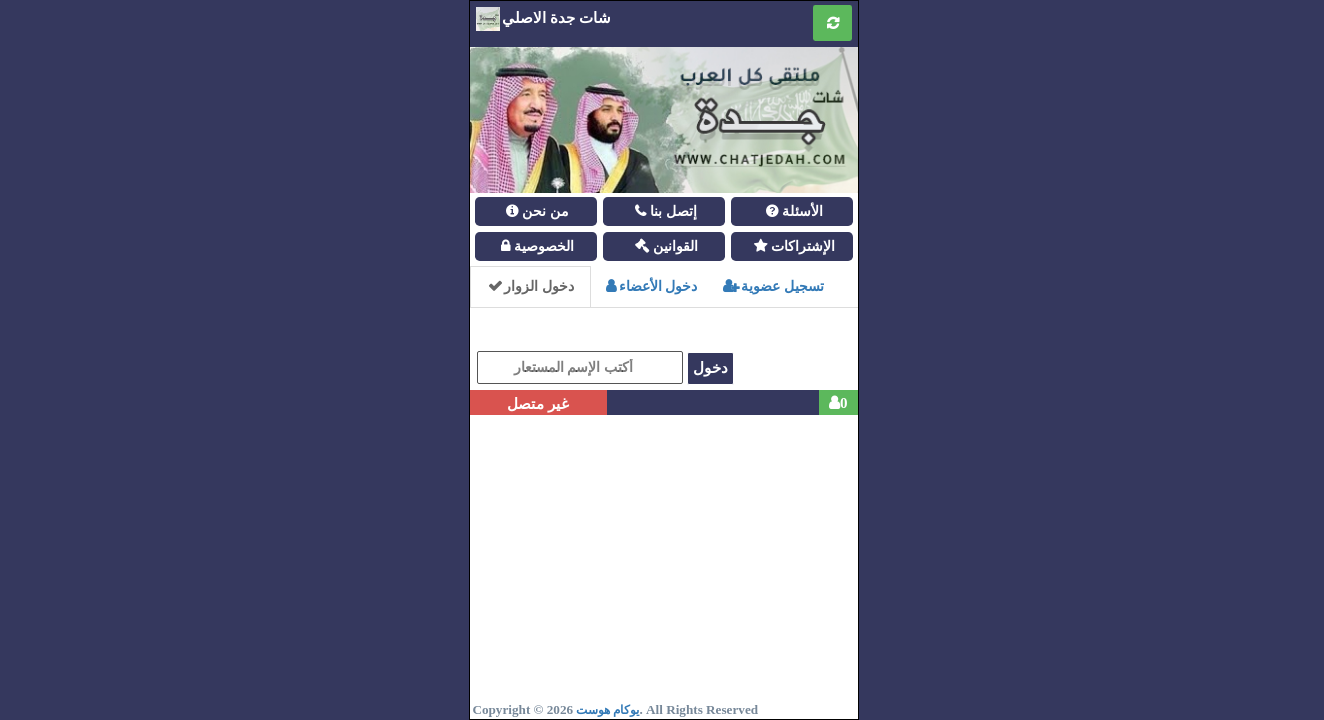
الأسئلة (800, 211)
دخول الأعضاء (651, 286)
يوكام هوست (607, 710)
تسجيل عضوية (773, 286)
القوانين (673, 246)
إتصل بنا (671, 211)
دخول (710, 368)
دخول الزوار (531, 286)
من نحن (543, 211)
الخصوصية (542, 246)
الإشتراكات (801, 246)
